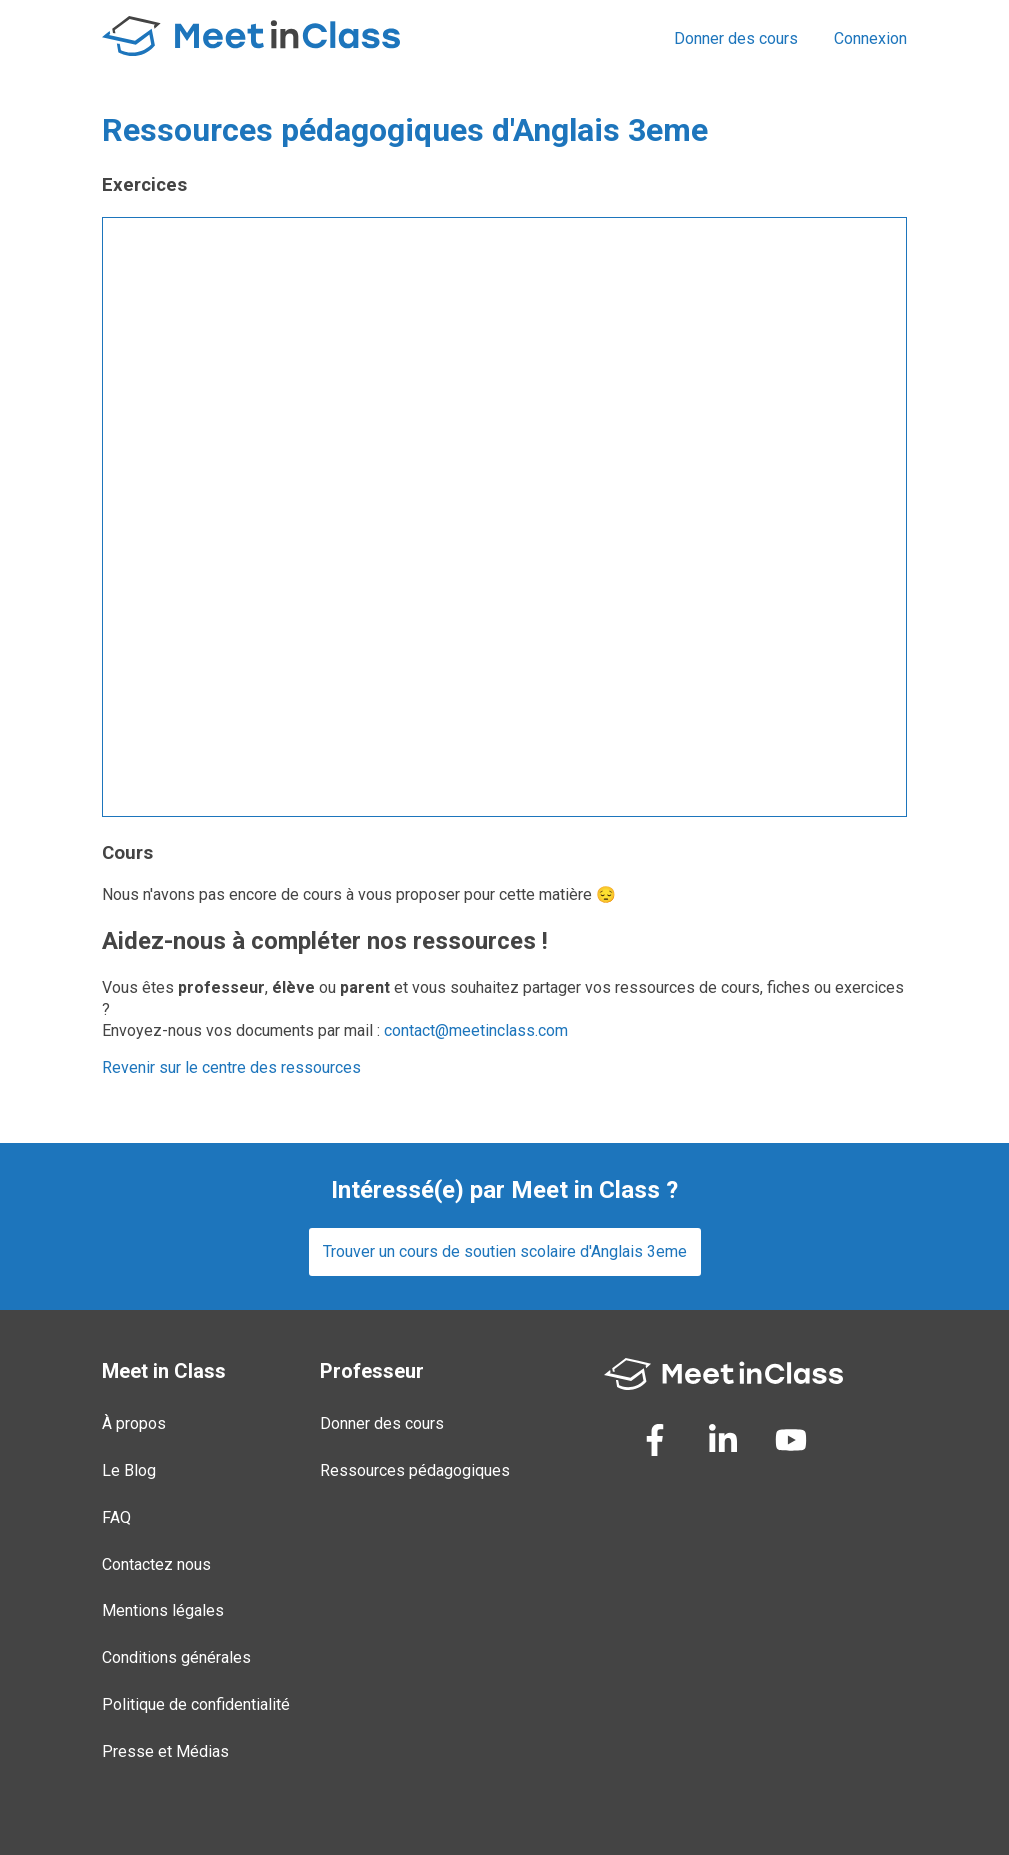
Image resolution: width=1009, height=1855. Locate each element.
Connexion (870, 38)
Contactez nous (156, 1564)
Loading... (504, 517)
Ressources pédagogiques (415, 1470)
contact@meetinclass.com (476, 1030)
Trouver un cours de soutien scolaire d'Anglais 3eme (505, 1251)
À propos (134, 1423)
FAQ (116, 1517)
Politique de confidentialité (196, 1704)
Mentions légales (163, 1610)
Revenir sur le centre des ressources (231, 1067)
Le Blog (129, 1470)
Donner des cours (736, 38)
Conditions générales (176, 1657)
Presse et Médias (165, 1751)
